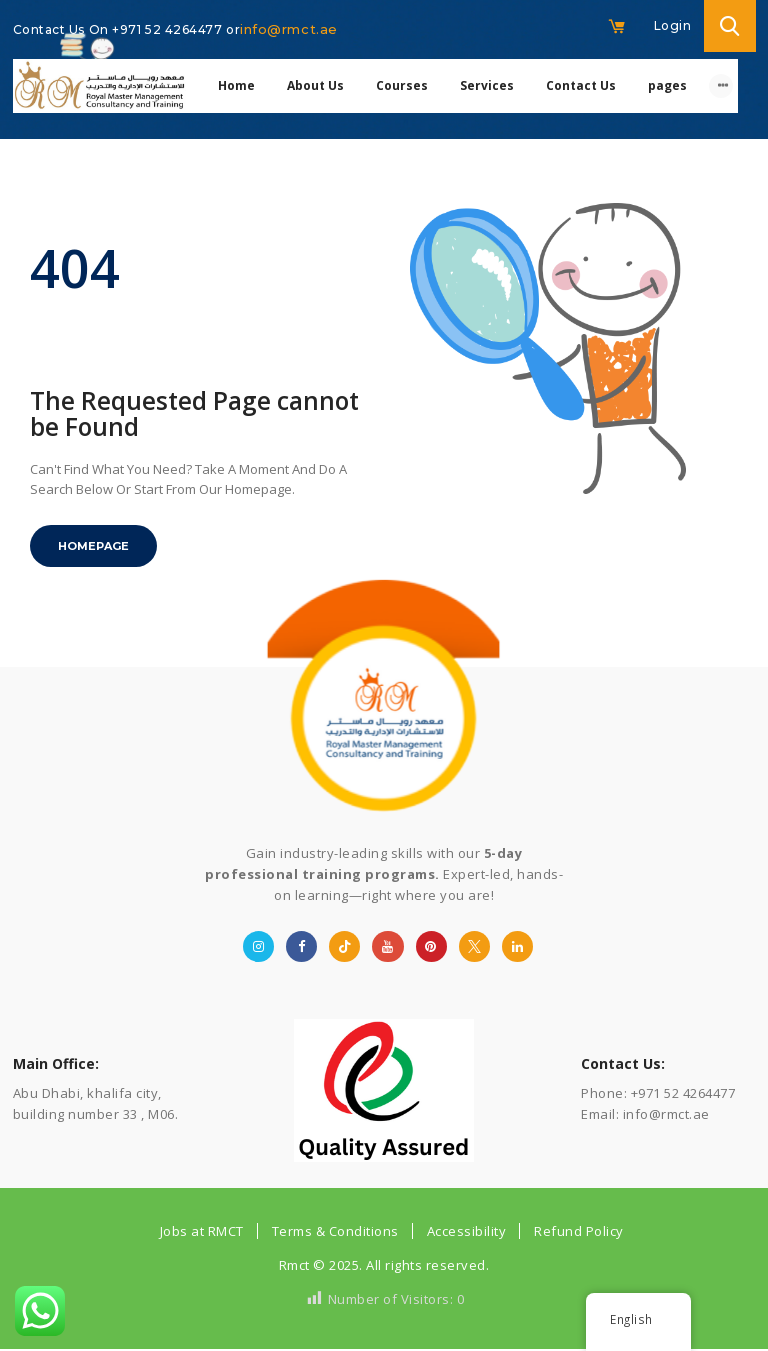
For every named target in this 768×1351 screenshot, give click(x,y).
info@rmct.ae (289, 29)
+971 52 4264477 (169, 29)
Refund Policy (579, 1231)
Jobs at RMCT (202, 1231)
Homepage (93, 546)
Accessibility (467, 1231)
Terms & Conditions (335, 1231)
